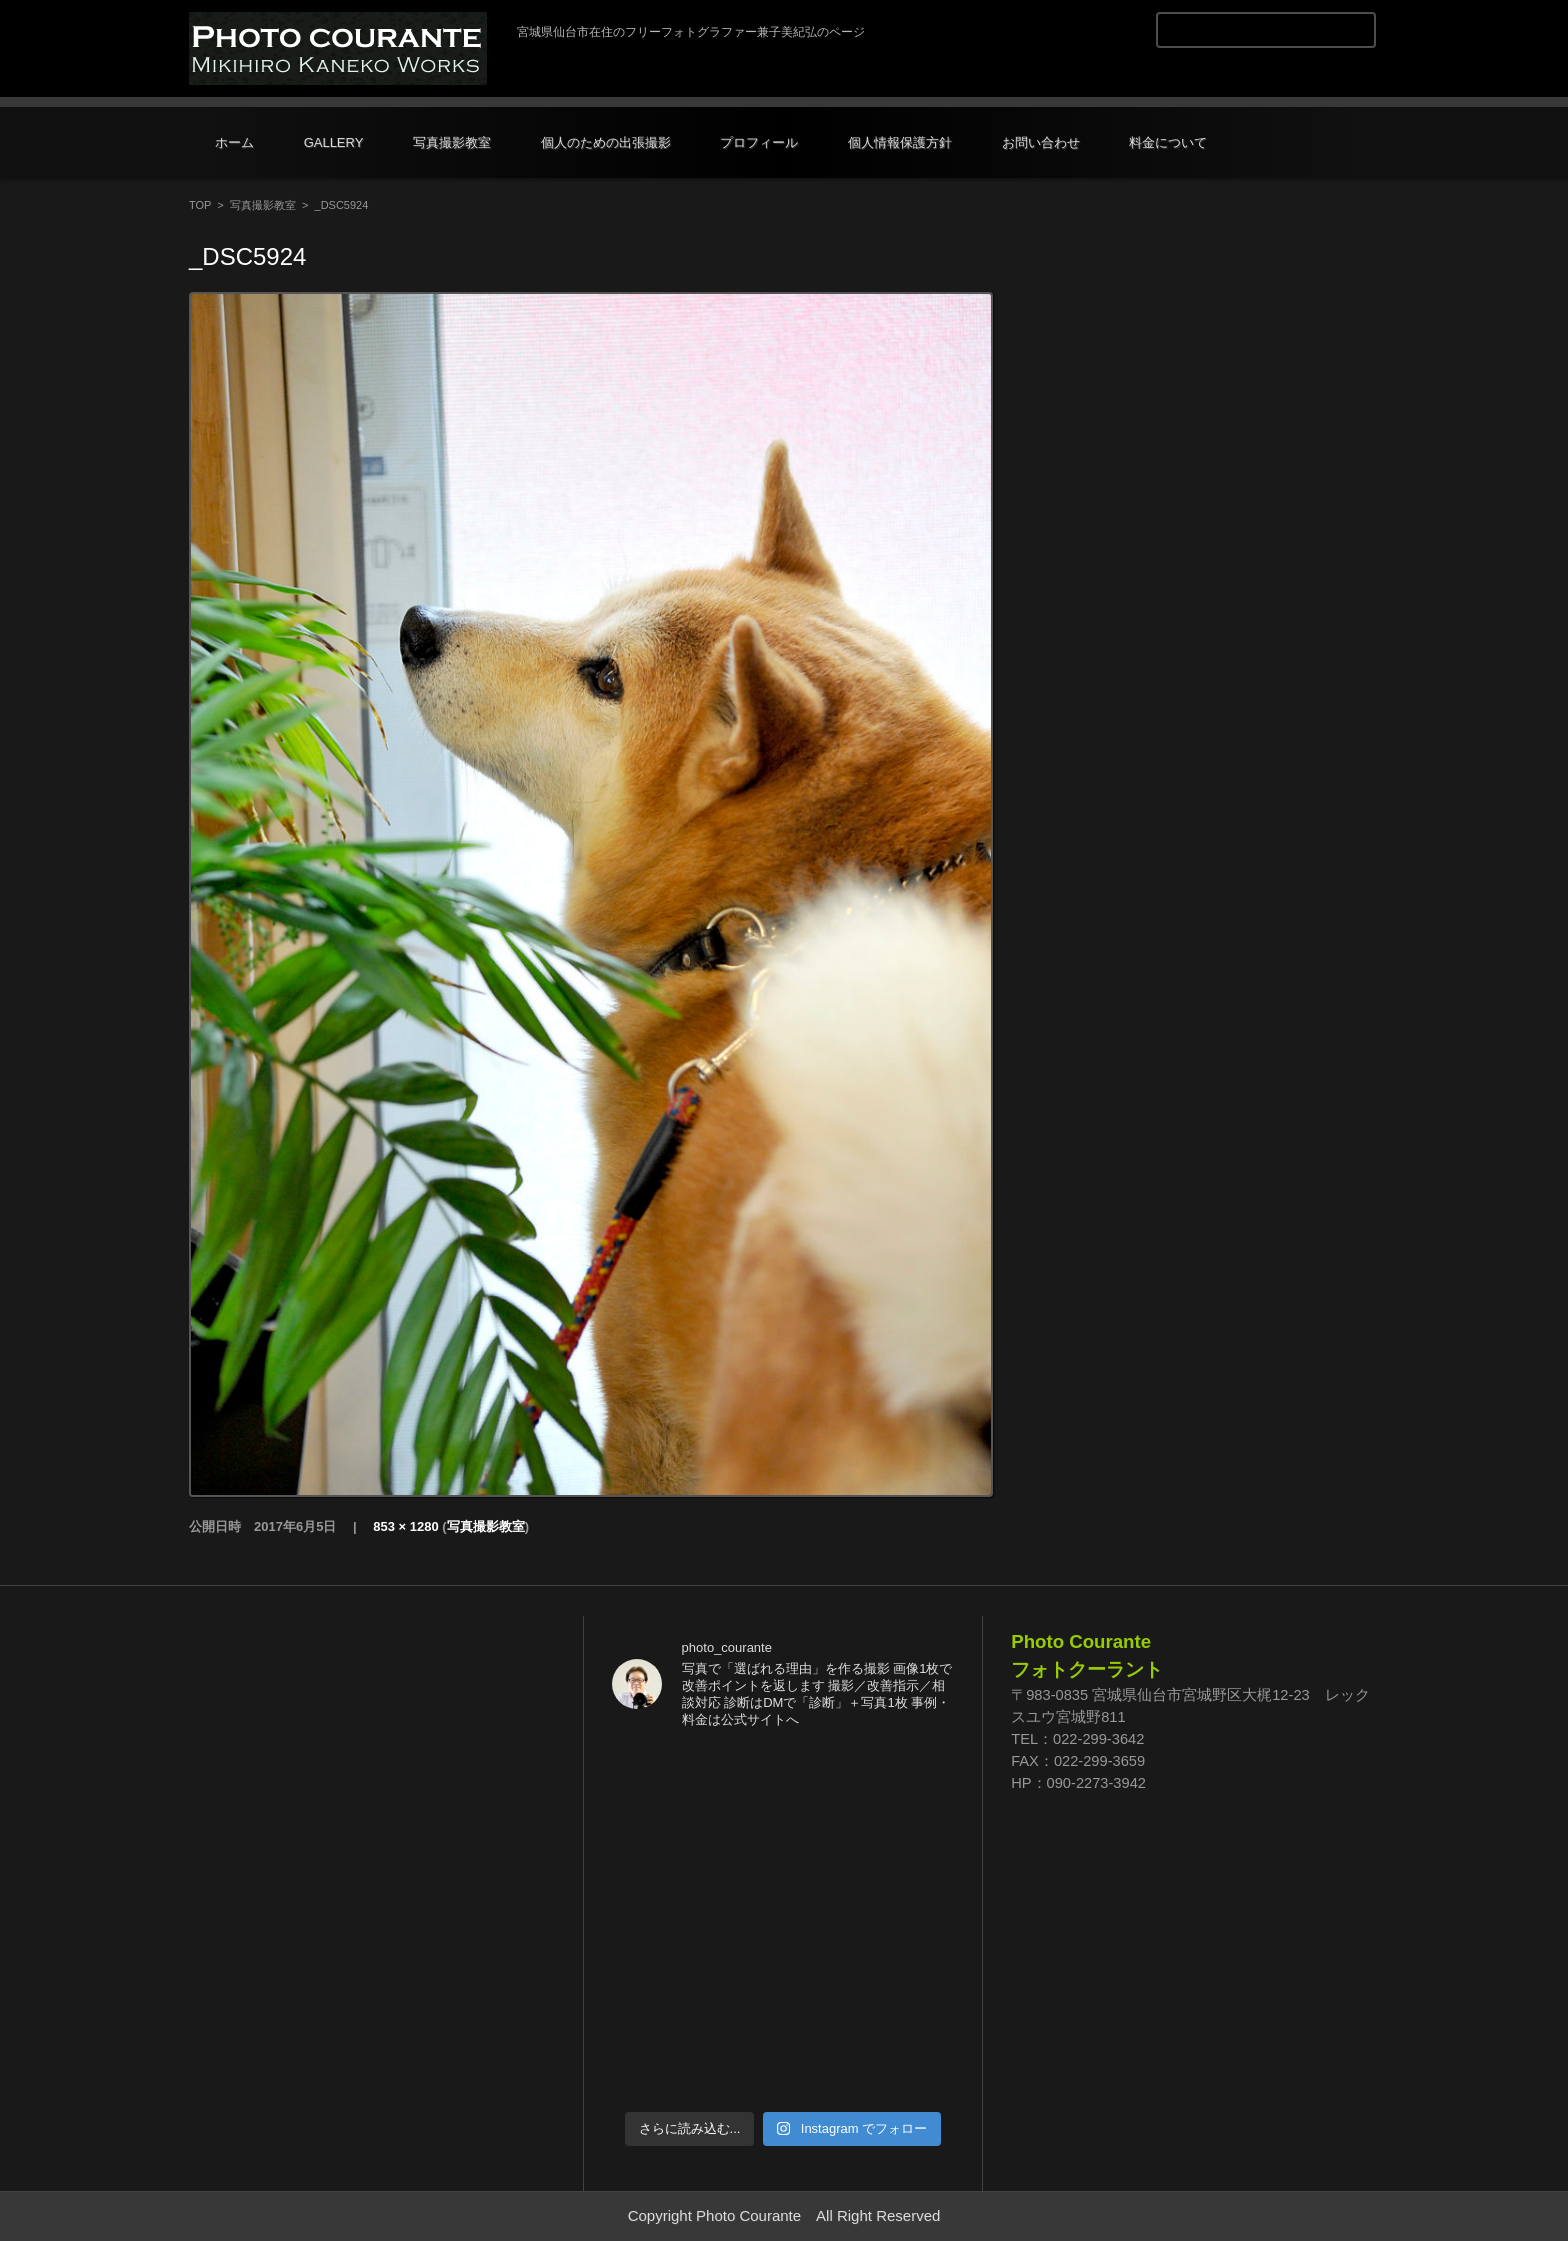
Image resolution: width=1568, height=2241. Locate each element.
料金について (1168, 142)
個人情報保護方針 (900, 142)
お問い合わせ (1041, 142)
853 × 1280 (405, 1526)
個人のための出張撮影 (606, 142)
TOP (200, 205)
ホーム (234, 142)
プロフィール (759, 142)
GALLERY (334, 142)
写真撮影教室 (452, 142)
